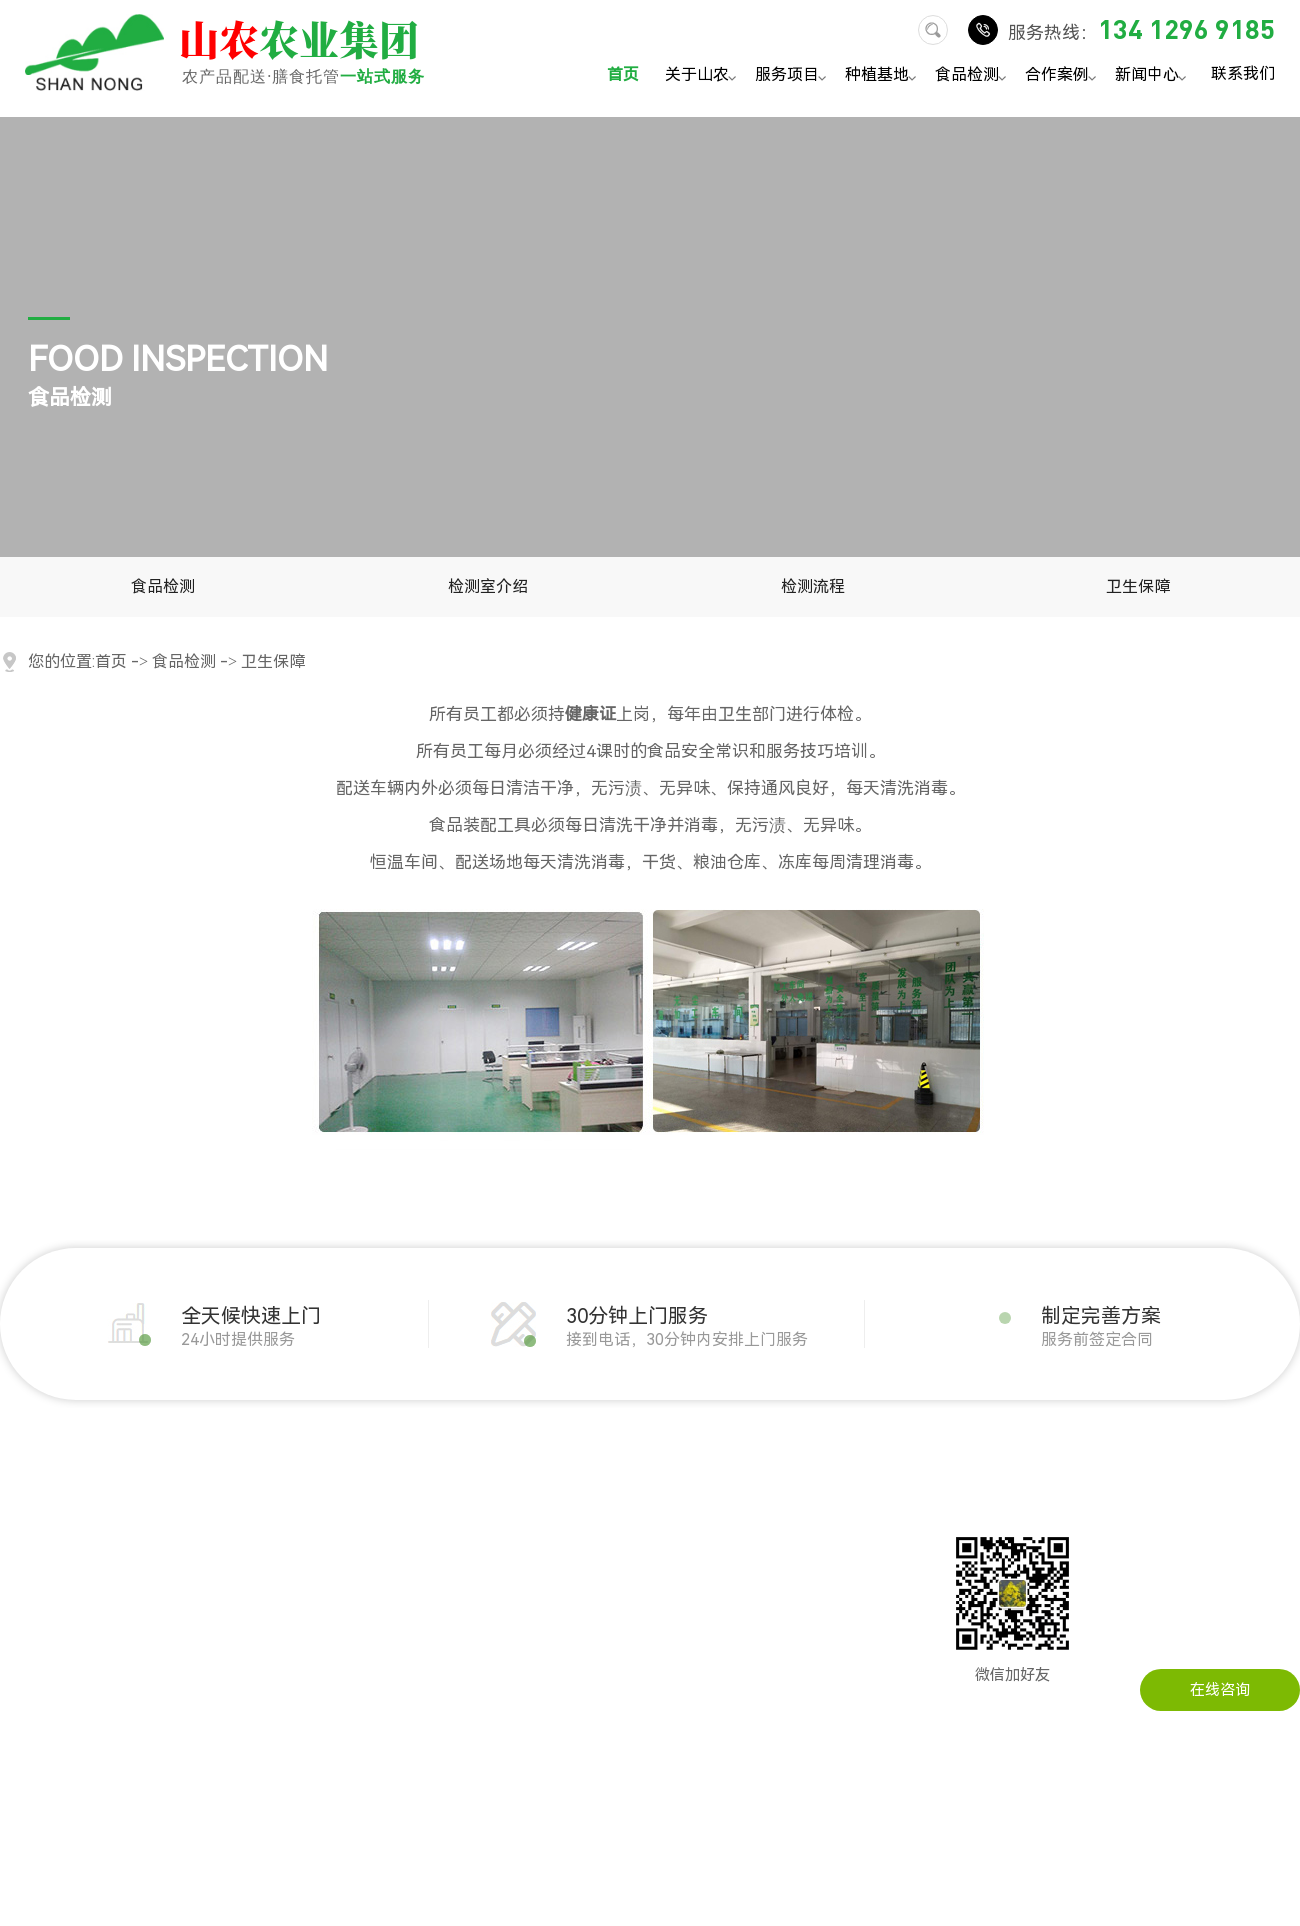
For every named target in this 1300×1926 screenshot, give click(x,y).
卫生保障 (1138, 586)
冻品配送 (187, 1645)
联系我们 (1243, 73)
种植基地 (883, 76)
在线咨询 (1220, 1690)
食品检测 (973, 76)
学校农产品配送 (369, 1645)
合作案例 (1063, 76)
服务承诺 (30, 1705)
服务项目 (793, 76)
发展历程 (30, 1555)
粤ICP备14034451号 (792, 1896)
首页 (623, 74)
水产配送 (187, 1705)
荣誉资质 (30, 1645)
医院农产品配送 (369, 1705)
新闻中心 (1153, 76)
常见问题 (581, 1585)
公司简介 (30, 1525)
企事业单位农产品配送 (392, 1555)
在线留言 (738, 1555)
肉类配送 (187, 1555)
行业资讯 (581, 1555)
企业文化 (30, 1585)
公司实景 (30, 1615)
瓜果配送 (187, 1615)
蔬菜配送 (187, 1525)
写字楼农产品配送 (377, 1675)
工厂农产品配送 (369, 1585)
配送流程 (30, 1675)
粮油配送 (187, 1585)
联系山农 (738, 1525)
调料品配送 (194, 1735)
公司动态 (581, 1525)
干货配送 (187, 1675)
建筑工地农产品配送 (384, 1615)
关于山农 (703, 76)
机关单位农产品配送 (384, 1525)
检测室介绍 (488, 586)
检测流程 (813, 586)
